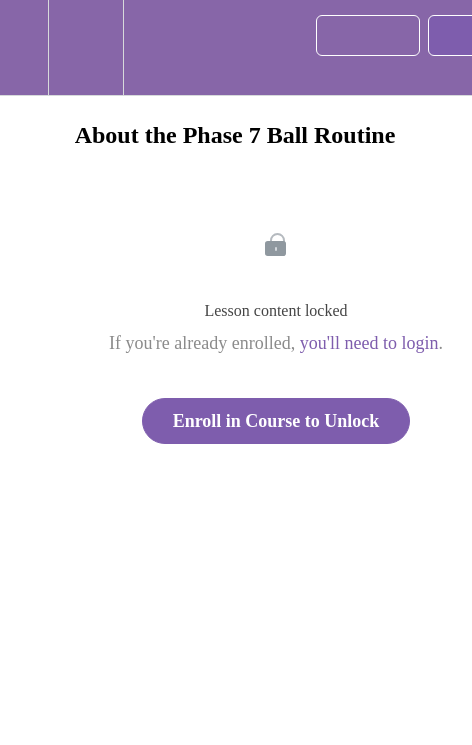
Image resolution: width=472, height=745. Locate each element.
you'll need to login (369, 343)
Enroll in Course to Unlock (276, 421)
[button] (24, 47)
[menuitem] (85, 47)
